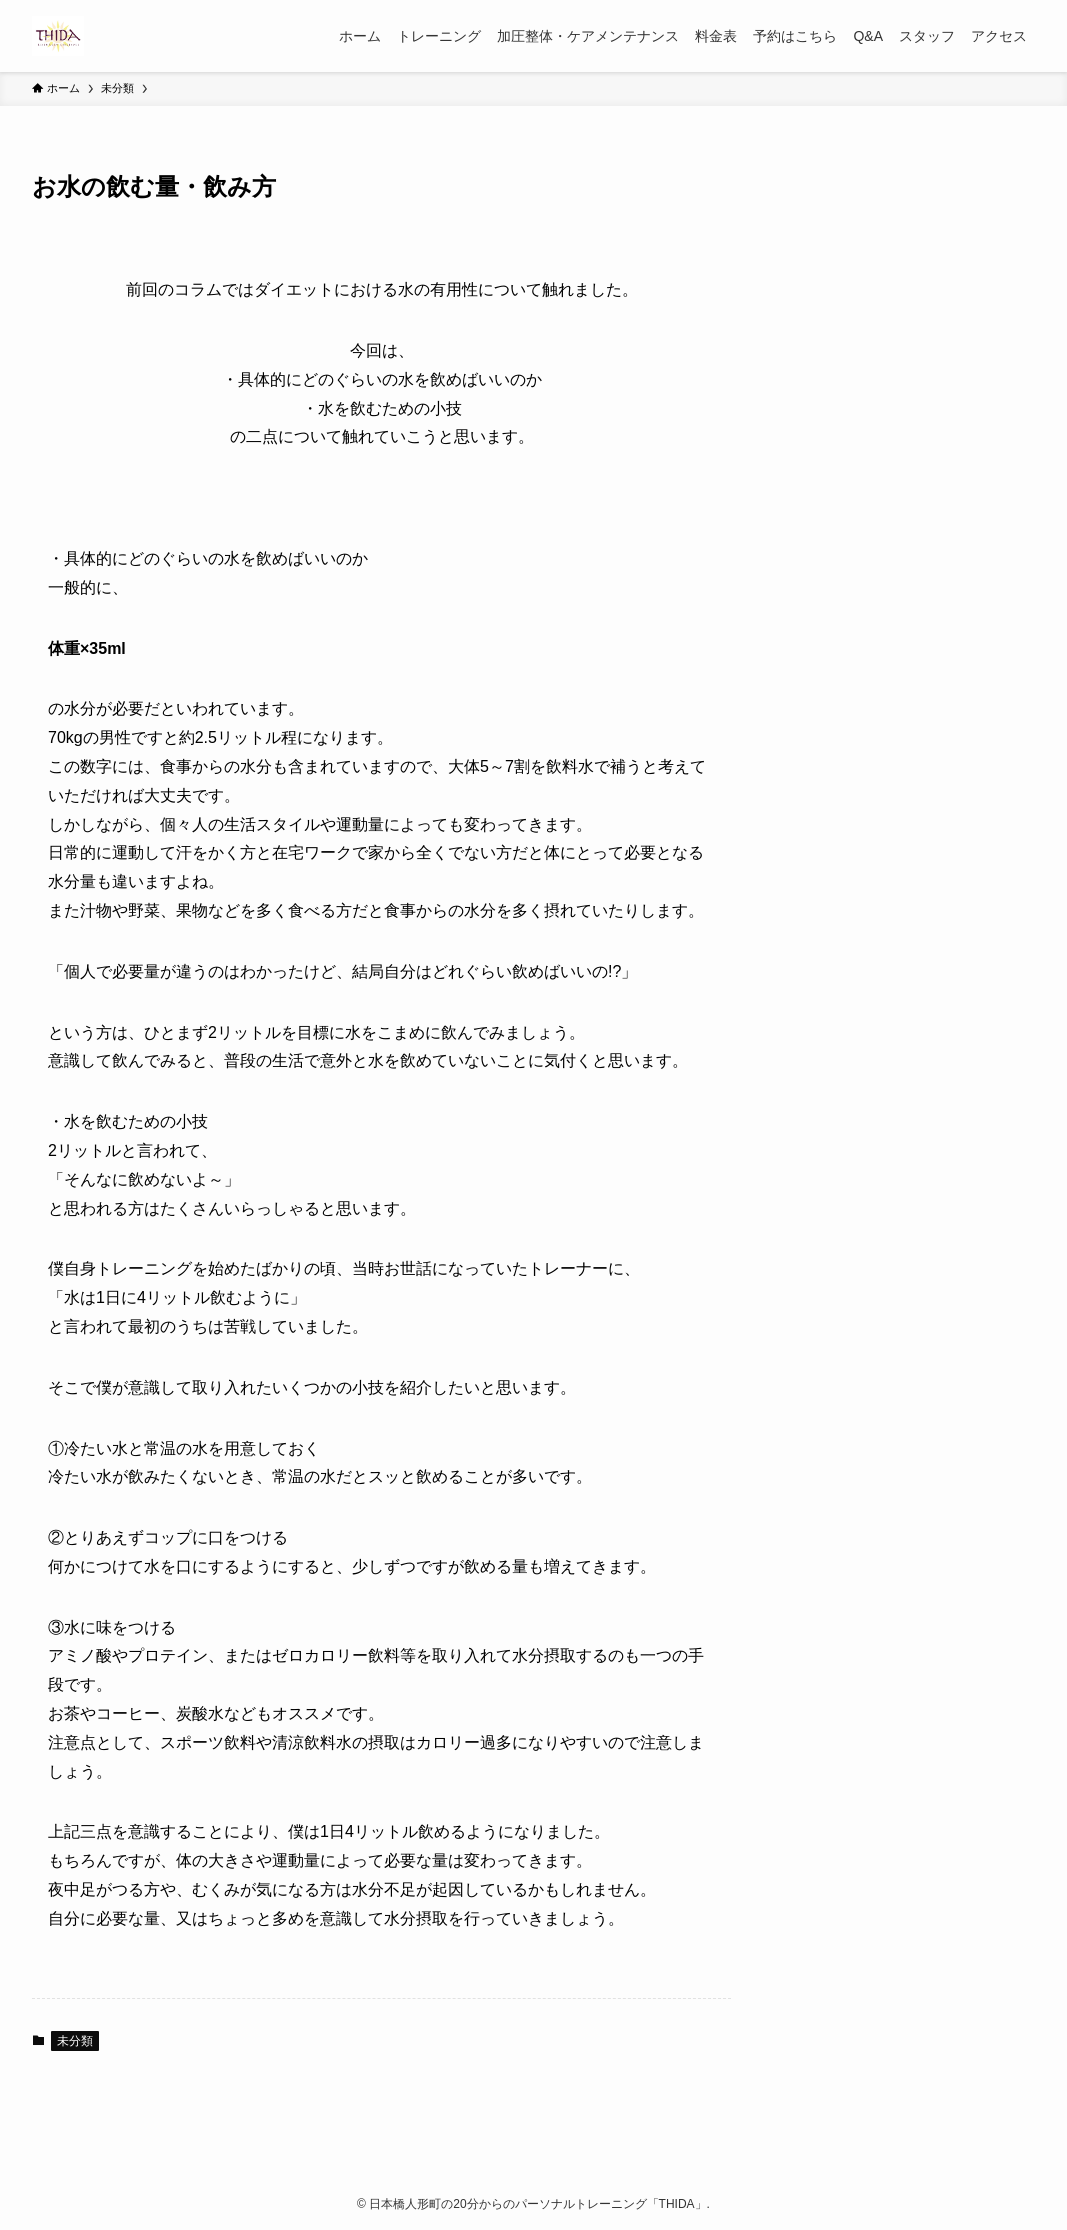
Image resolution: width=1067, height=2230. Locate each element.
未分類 (75, 2041)
